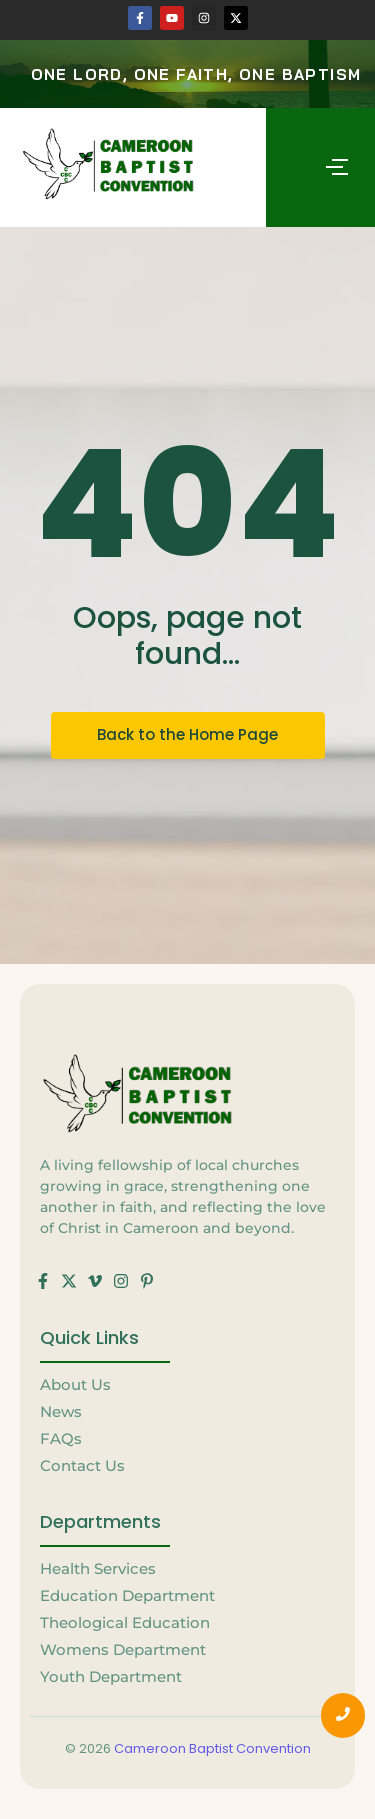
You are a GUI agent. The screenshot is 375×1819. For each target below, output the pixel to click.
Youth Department (111, 1676)
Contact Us (82, 1465)
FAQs (61, 1438)
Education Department (127, 1595)
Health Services (98, 1568)
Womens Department (123, 1649)
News (61, 1411)
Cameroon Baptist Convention (212, 1748)
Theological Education (125, 1622)
